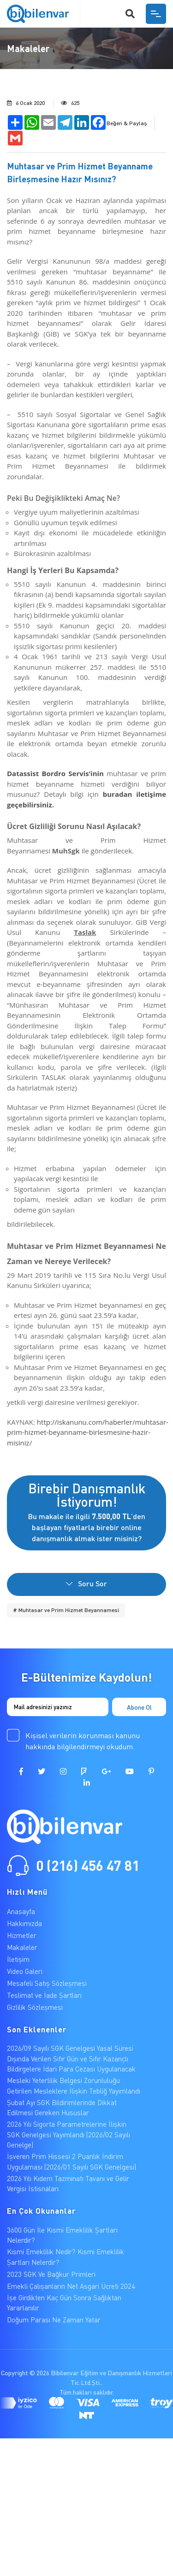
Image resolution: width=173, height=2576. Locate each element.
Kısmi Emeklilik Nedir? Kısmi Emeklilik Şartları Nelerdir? (65, 2257)
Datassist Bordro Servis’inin (55, 773)
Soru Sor (86, 1583)
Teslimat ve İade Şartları (44, 1995)
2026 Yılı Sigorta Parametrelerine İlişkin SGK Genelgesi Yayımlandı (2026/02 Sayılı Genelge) (68, 2134)
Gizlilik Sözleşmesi (35, 2007)
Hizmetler (21, 1935)
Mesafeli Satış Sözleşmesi (47, 1983)
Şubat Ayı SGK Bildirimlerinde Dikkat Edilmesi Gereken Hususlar (62, 2108)
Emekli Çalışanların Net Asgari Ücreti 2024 (71, 2286)
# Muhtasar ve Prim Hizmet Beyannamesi (66, 1610)
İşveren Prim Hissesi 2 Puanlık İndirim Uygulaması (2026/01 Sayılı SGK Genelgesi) (71, 2161)
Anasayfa (21, 1911)
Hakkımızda (24, 1923)
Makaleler (22, 1947)
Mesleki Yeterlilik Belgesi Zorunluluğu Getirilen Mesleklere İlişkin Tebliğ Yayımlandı (73, 2085)
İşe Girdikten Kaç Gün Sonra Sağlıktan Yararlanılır (64, 2303)
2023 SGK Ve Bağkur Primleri (51, 2274)
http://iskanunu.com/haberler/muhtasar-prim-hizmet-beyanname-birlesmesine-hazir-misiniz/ (87, 1432)
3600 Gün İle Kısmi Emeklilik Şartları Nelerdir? (62, 2235)
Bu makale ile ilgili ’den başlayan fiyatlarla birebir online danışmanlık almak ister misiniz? (86, 1511)
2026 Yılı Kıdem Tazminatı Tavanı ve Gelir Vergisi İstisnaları (68, 2183)
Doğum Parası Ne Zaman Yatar (54, 2319)
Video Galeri (24, 1971)
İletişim (18, 1959)
